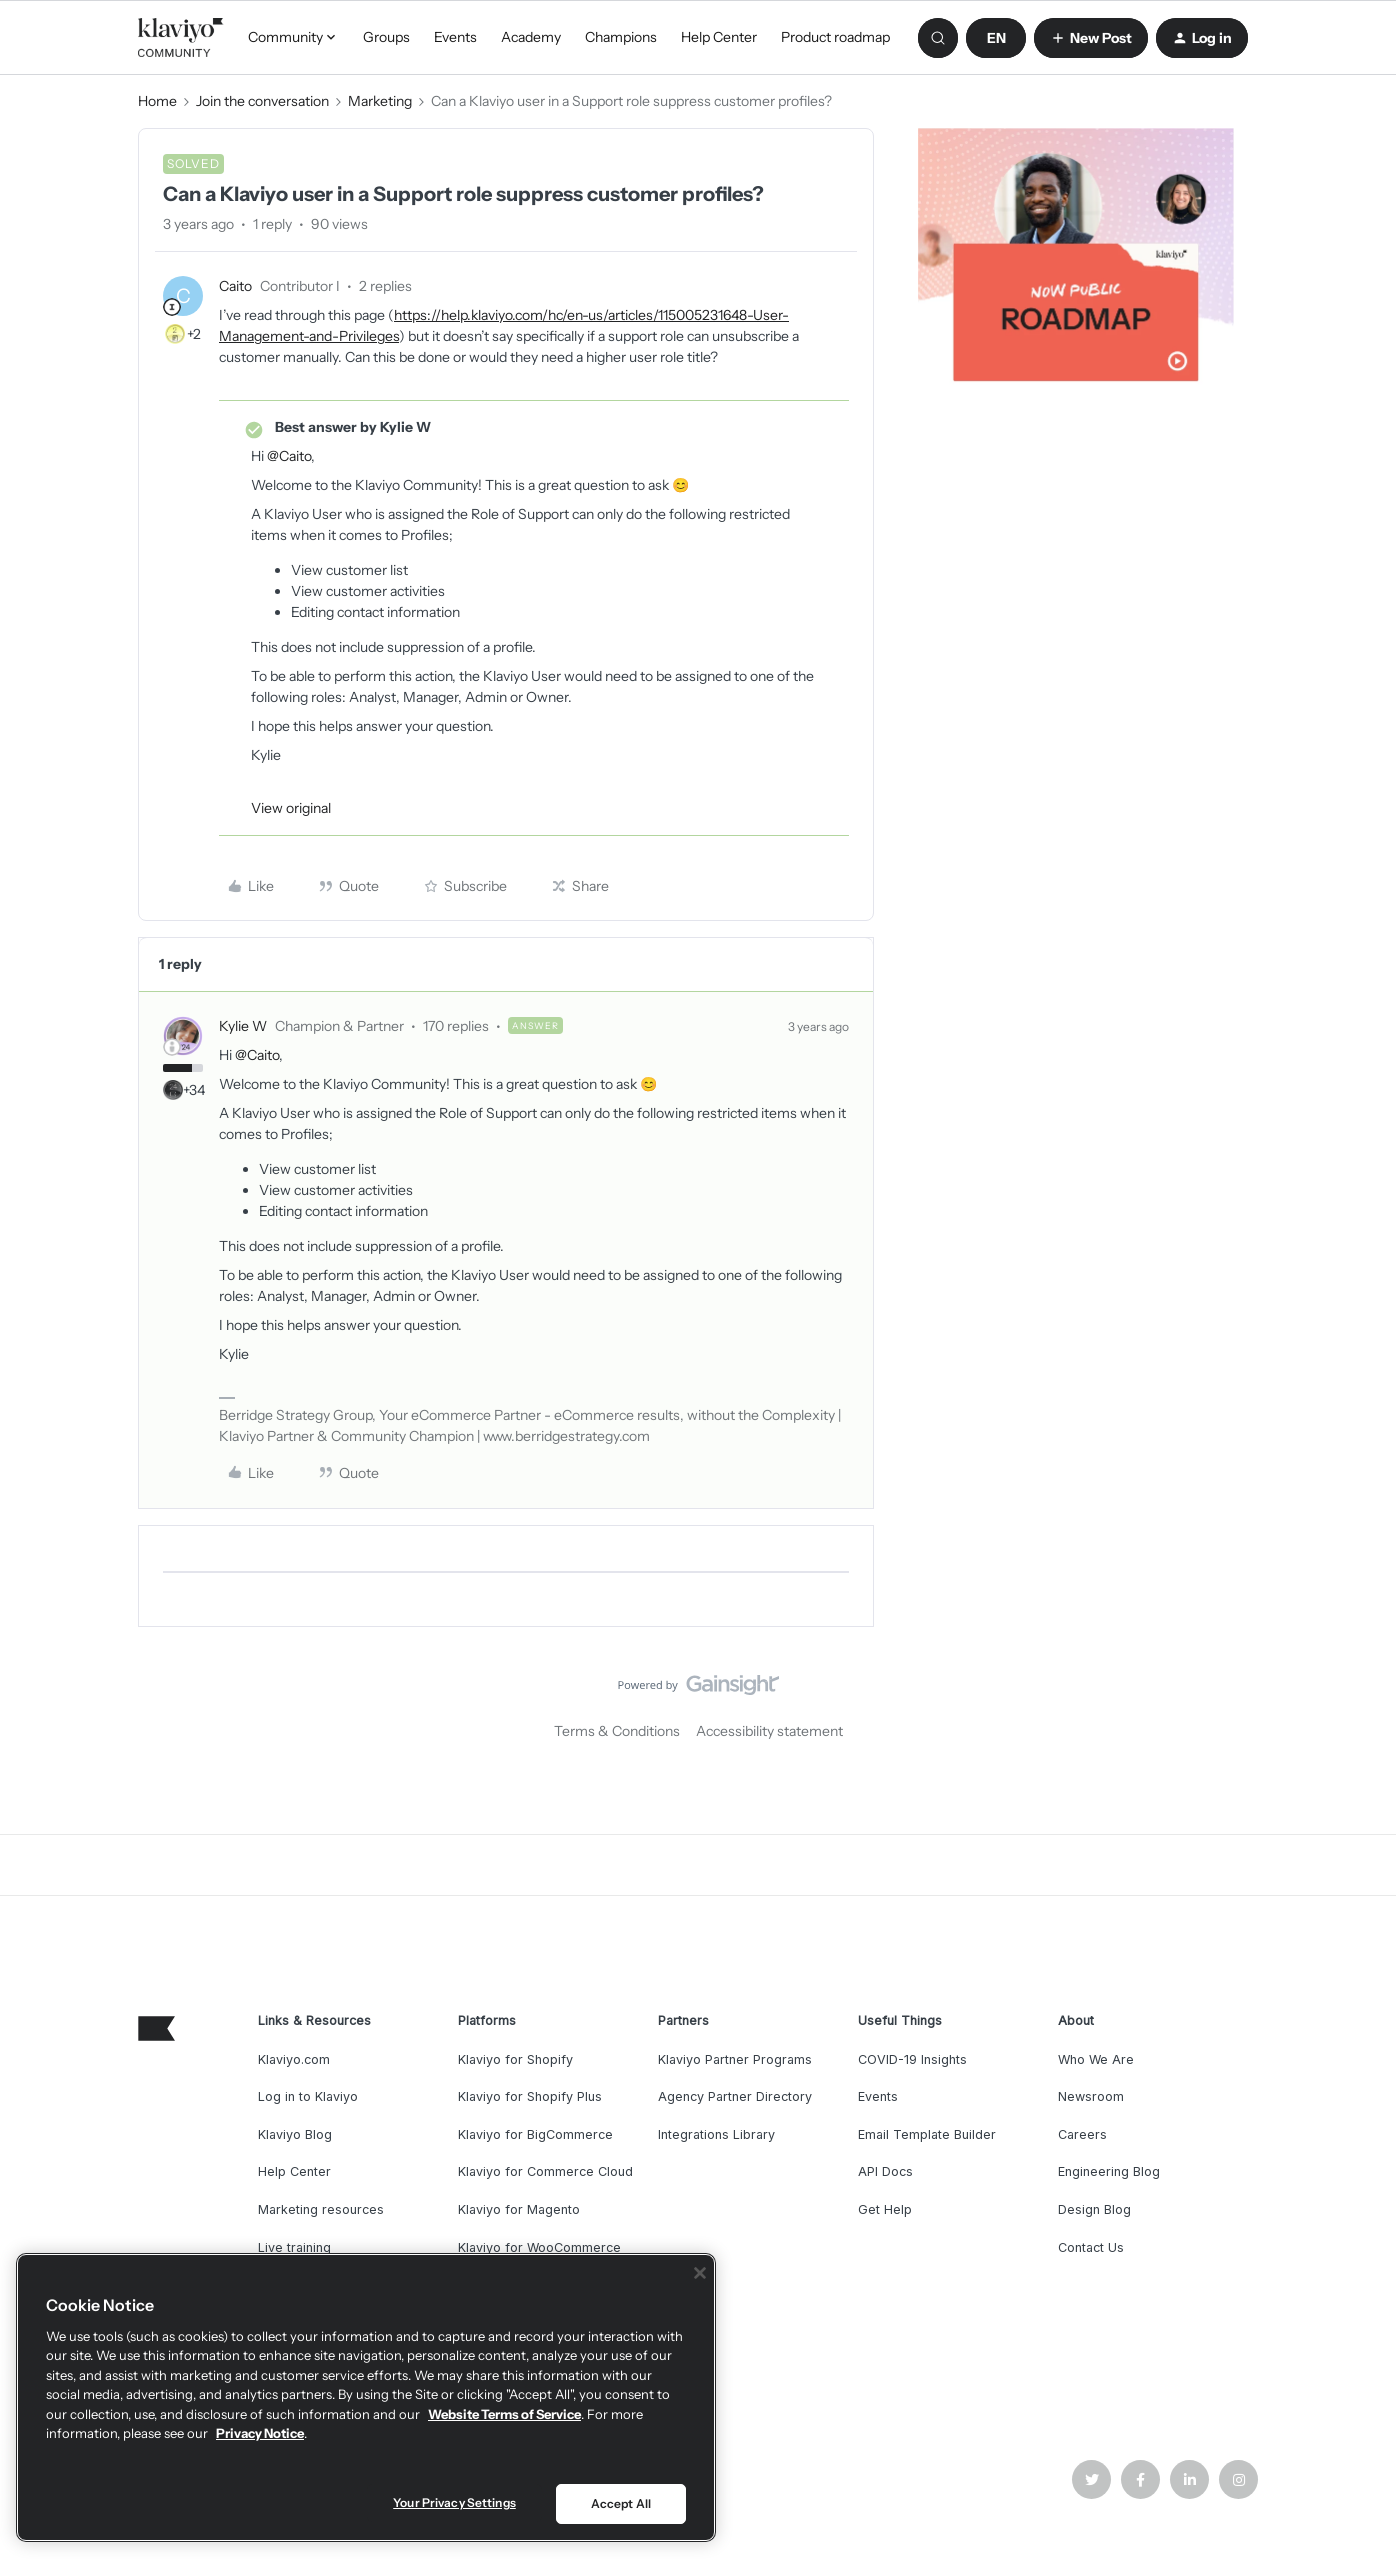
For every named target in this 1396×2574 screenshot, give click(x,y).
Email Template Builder (927, 2134)
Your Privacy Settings (454, 2502)
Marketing (380, 101)
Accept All (621, 2503)
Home (157, 101)
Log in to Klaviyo (308, 2096)
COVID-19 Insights (912, 2059)
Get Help (885, 2209)
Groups (386, 37)
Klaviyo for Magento (519, 2209)
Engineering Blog (1109, 2171)
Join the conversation (262, 101)
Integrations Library (716, 2134)
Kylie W (243, 1026)
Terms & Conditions (617, 1731)
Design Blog (1094, 2209)
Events (455, 37)
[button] (996, 38)
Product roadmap (835, 37)
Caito (235, 286)
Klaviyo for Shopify (515, 2059)
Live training (294, 2247)
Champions (621, 37)
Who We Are (1096, 2059)
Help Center (719, 37)
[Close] (700, 2273)
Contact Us (1091, 2247)
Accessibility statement (769, 1731)
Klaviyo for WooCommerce (539, 2247)
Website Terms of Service (504, 2414)
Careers (1082, 2134)
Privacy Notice (260, 2433)
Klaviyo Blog (295, 2134)
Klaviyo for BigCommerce (535, 2134)
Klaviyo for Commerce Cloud (545, 2171)
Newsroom (1091, 2096)
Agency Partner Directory (735, 2096)
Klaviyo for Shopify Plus (530, 2096)
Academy (531, 37)
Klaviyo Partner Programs (735, 2059)
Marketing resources (321, 2209)
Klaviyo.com (294, 2059)
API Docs (885, 2171)
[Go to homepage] (181, 38)
